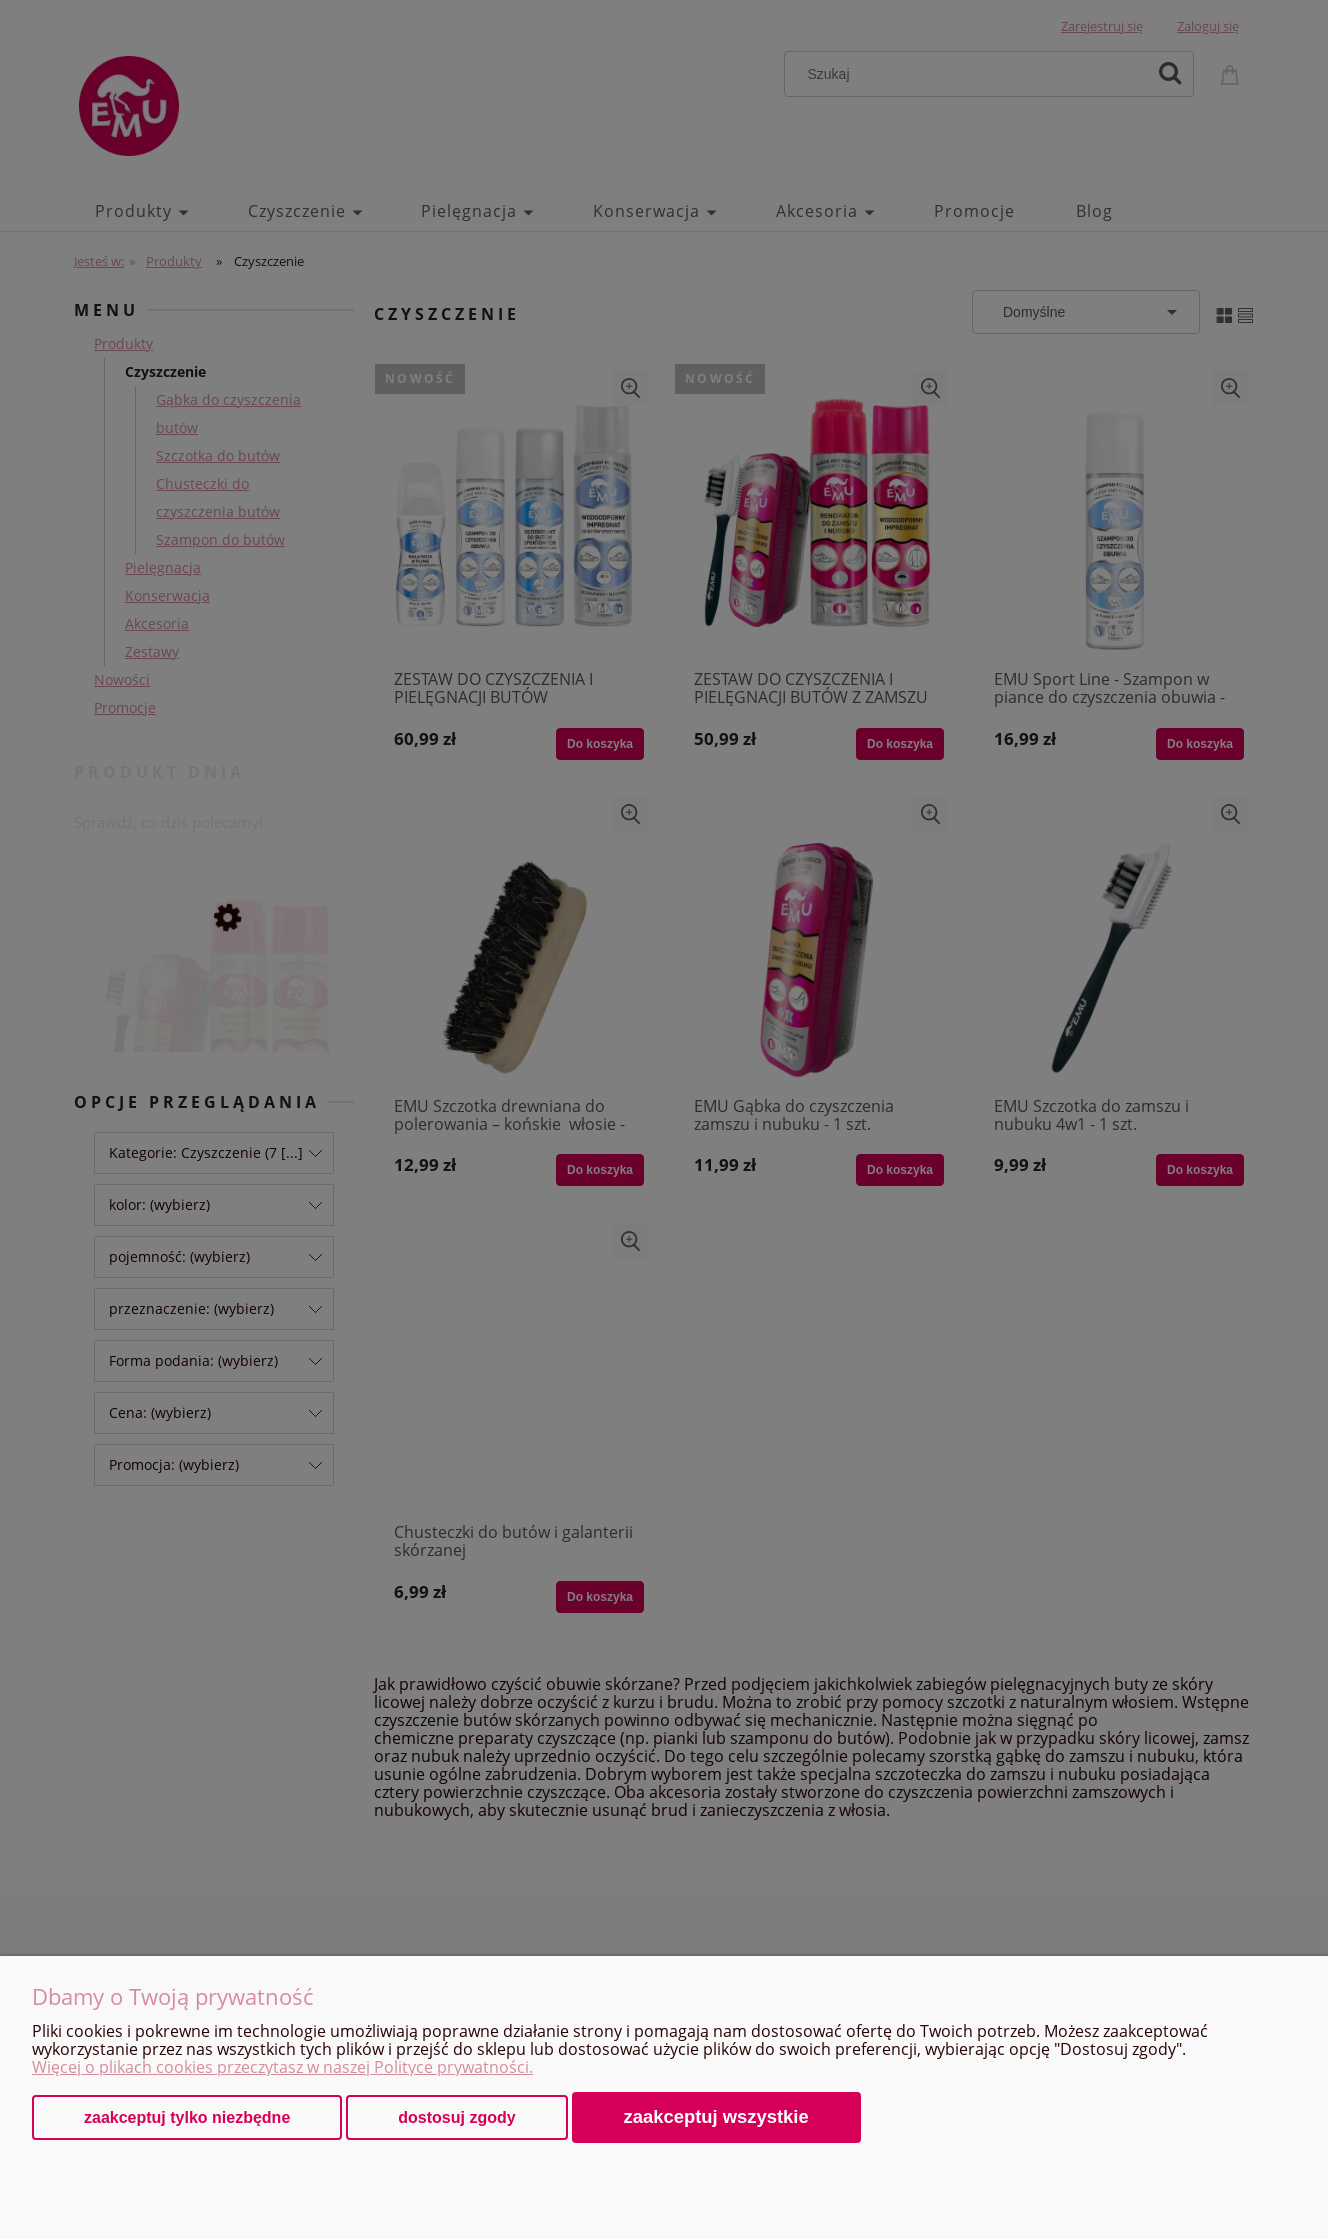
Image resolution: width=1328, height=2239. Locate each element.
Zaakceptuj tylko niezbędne (187, 2117)
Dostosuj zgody (456, 2117)
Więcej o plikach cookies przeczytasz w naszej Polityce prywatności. (282, 2067)
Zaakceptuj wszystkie (716, 2116)
